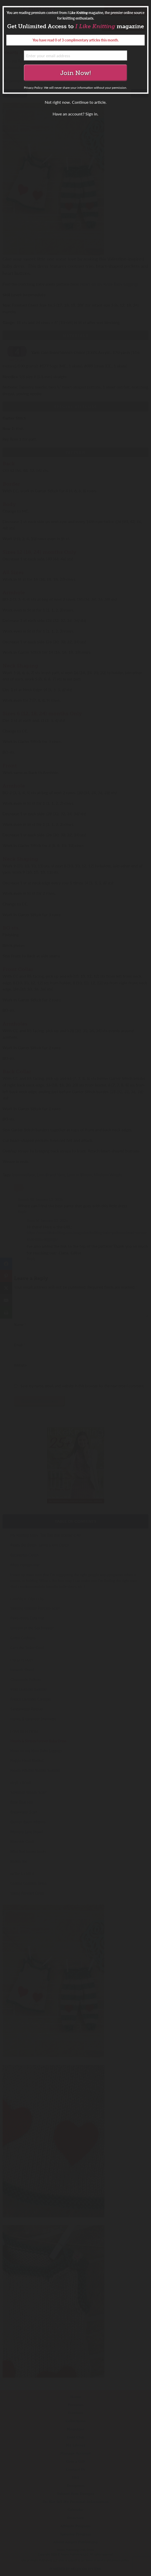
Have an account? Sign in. (75, 113)
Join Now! (75, 72)
